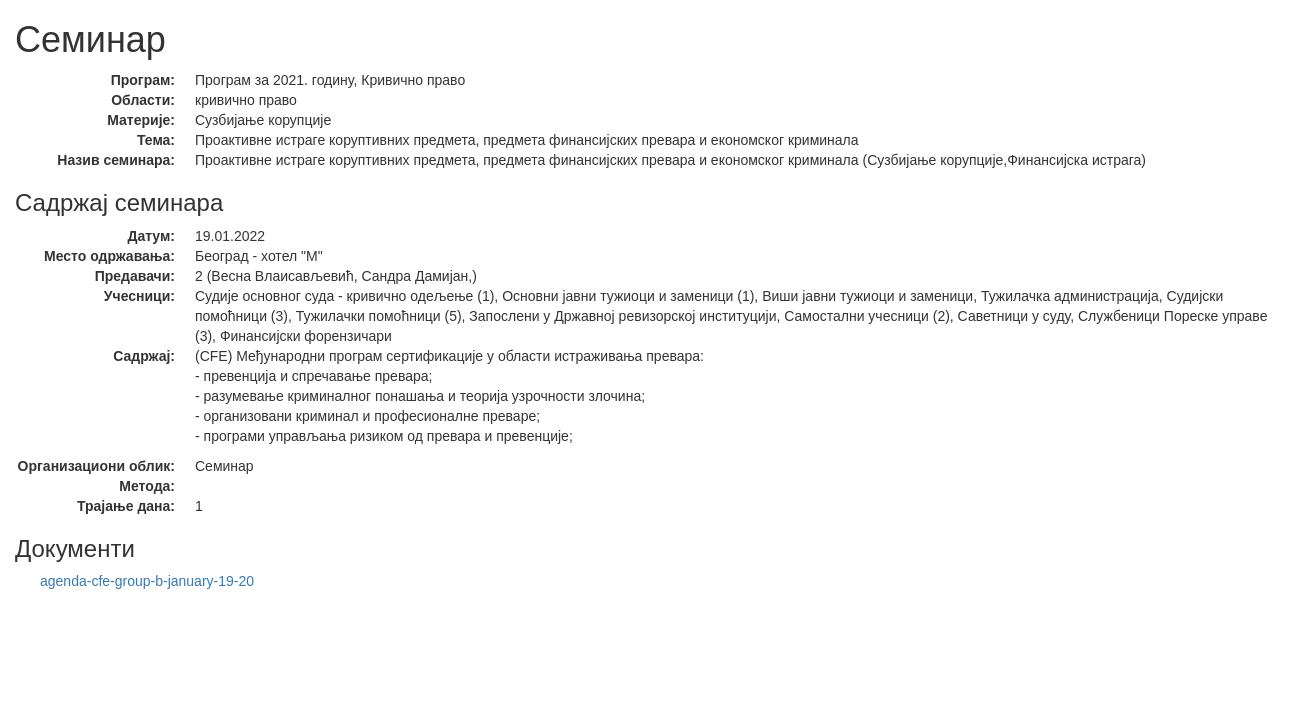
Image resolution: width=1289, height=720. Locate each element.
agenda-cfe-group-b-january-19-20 (147, 581)
